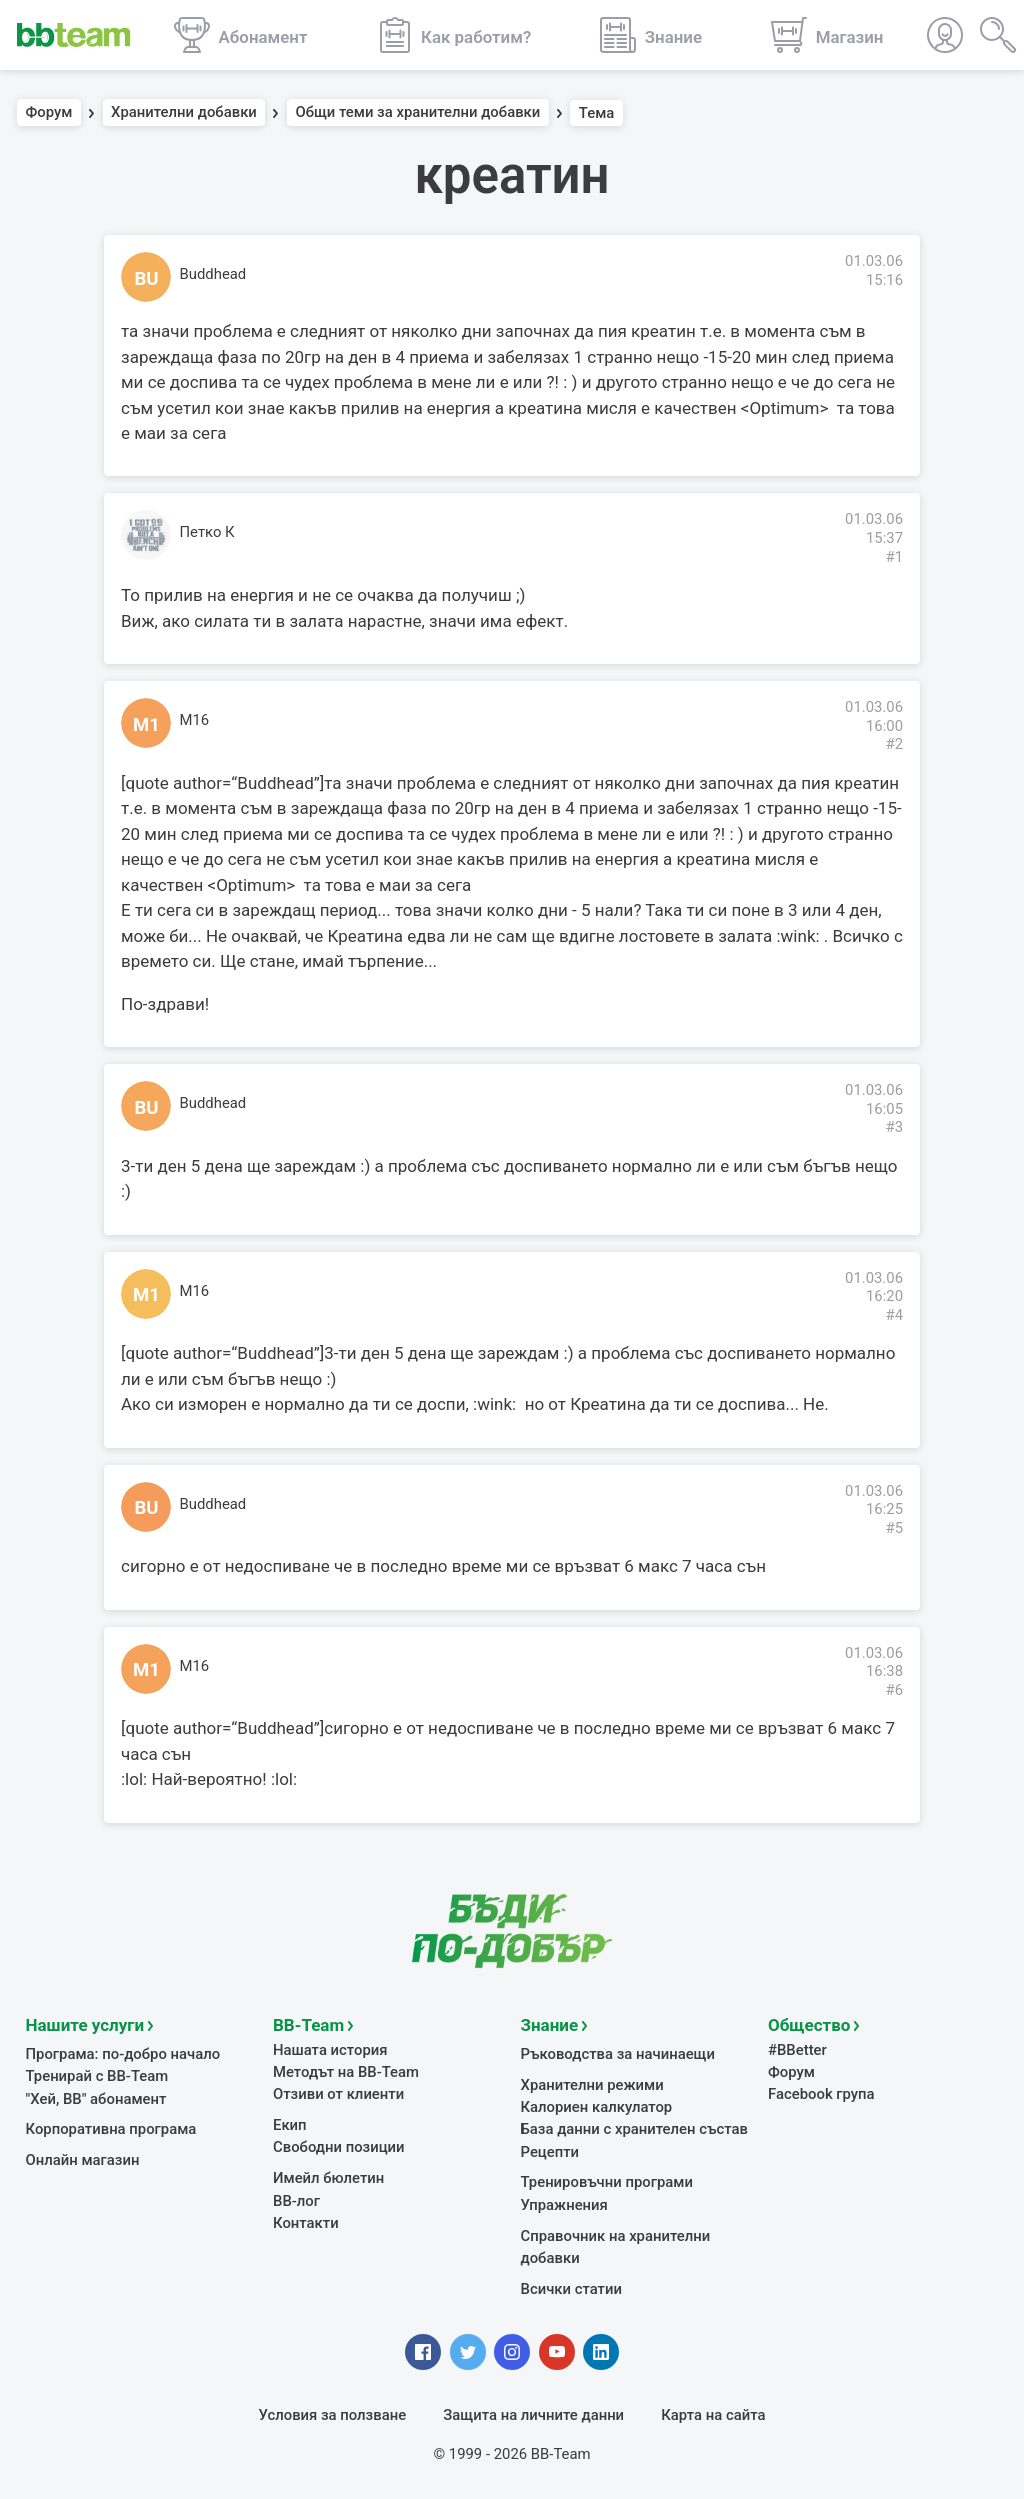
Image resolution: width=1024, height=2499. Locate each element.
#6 (894, 1690)
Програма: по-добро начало (123, 2053)
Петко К (207, 532)
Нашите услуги (85, 2024)
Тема (597, 113)
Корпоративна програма (111, 2128)
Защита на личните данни (533, 2414)
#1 (894, 557)
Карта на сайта (713, 2414)
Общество (809, 2024)
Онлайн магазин (83, 2159)
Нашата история (330, 2049)
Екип (290, 2124)
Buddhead (213, 274)
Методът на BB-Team (346, 2071)
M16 (195, 720)
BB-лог (296, 2200)
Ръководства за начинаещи (618, 2053)
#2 (894, 744)
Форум (49, 113)
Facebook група (821, 2093)
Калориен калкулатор (597, 2106)
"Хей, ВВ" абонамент (96, 2098)
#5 (894, 1528)
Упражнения (564, 2204)
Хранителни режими (592, 2084)
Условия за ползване (333, 2414)
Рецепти (550, 2151)
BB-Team (308, 2024)
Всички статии (571, 2288)
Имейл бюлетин (328, 2177)
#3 (894, 1127)
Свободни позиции (339, 2146)
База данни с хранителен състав (634, 2128)
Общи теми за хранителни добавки (417, 113)
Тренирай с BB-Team (97, 2075)
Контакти (306, 2222)
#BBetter (797, 2049)
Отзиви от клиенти (338, 2093)
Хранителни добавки (184, 113)
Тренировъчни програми (607, 2181)
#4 (894, 1315)
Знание (550, 2024)
